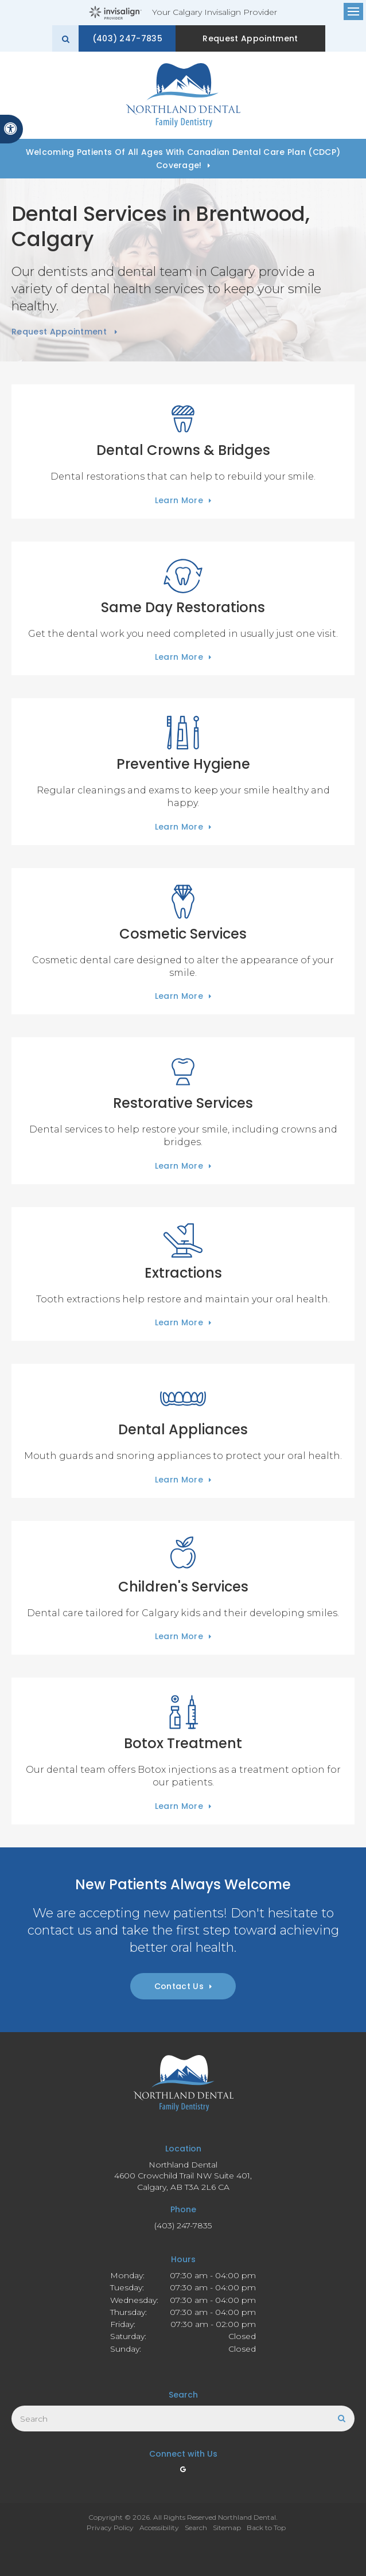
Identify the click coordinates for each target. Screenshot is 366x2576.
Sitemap (227, 2527)
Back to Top (266, 2527)
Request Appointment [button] (252, 38)
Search (196, 2527)
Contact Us (179, 1986)
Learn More (179, 500)
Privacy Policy (110, 2527)
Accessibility (159, 2527)
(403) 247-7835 (139, 38)
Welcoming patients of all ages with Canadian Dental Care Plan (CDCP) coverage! (183, 158)
